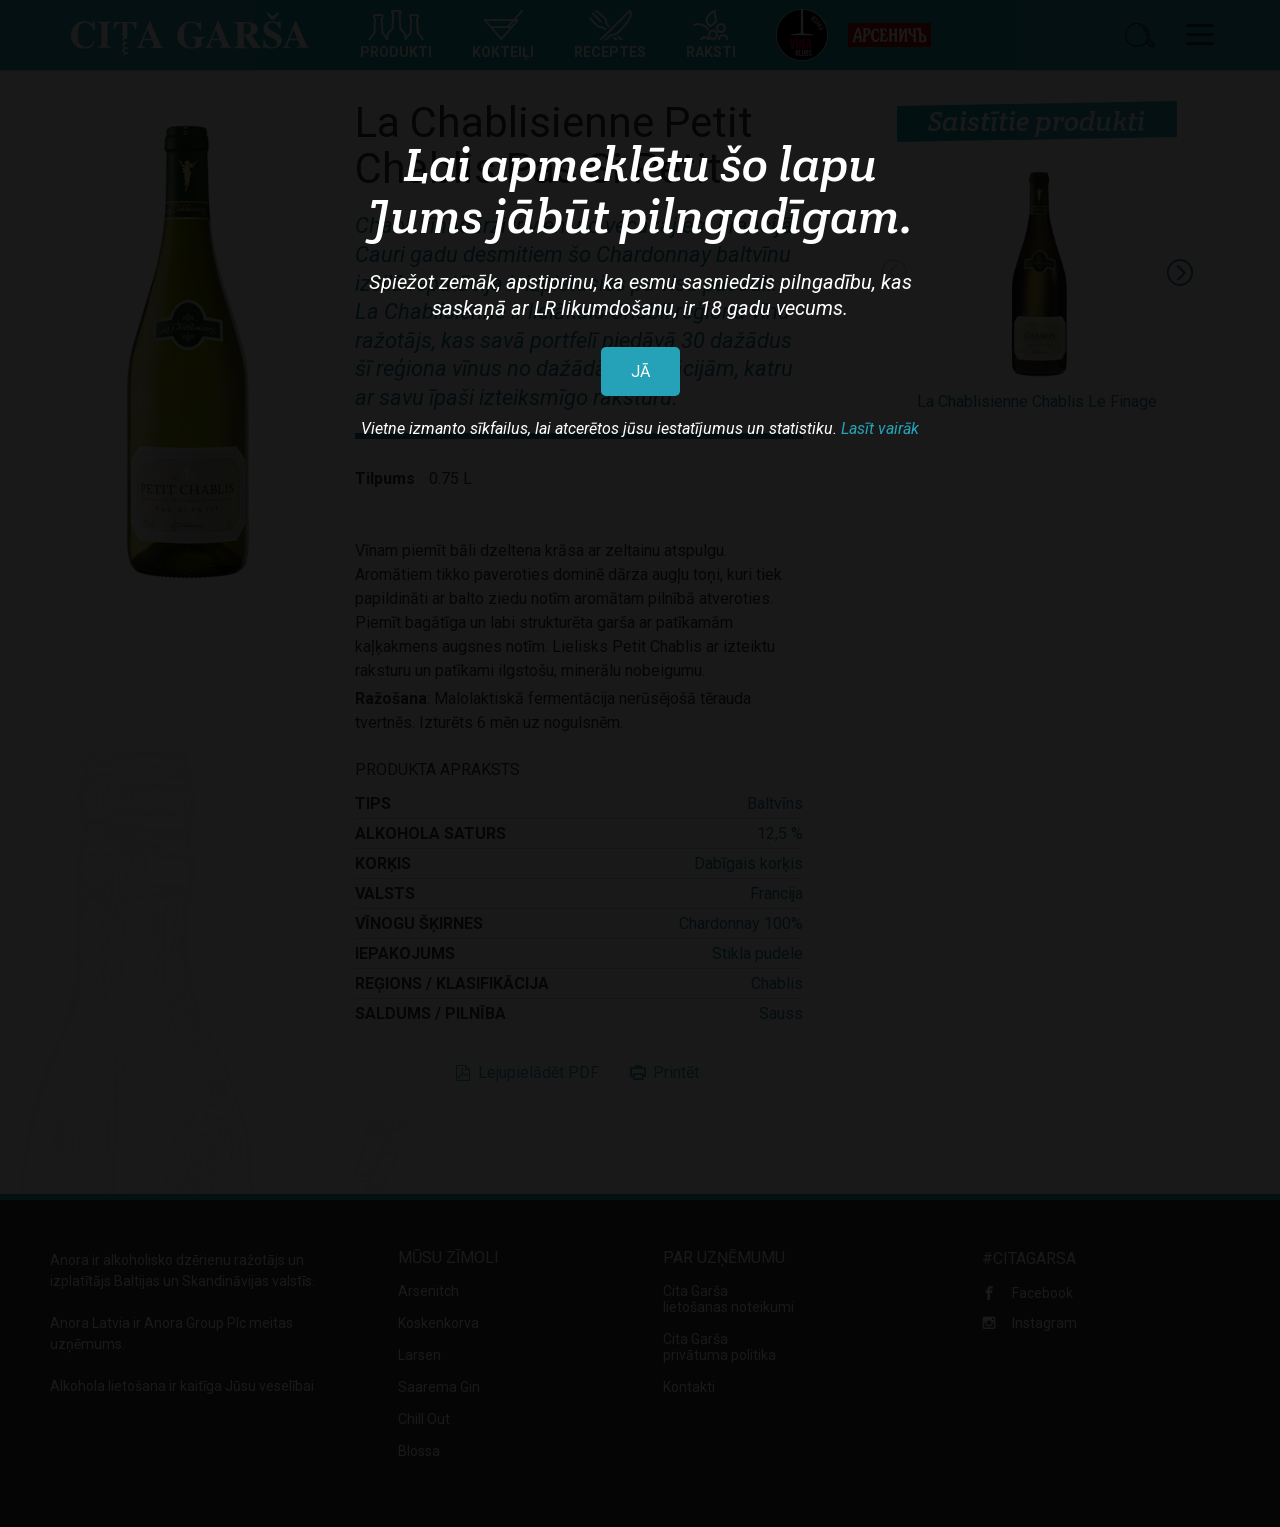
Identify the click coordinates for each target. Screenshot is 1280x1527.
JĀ (640, 371)
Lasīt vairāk (880, 428)
